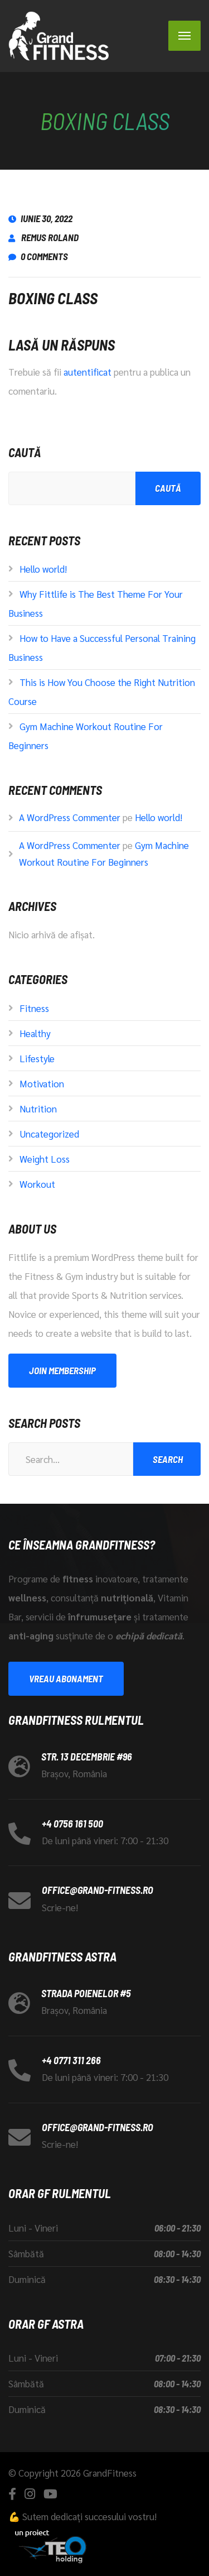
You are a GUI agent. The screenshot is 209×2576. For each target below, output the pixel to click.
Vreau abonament (66, 1678)
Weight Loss (45, 1159)
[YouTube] (50, 2493)
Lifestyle (37, 1058)
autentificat (87, 372)
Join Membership (62, 1370)
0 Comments (38, 256)
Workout (37, 1184)
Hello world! (43, 569)
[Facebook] (12, 2493)
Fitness (34, 1008)
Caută (24, 452)
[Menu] (184, 36)
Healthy (35, 1033)
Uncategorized (49, 1134)
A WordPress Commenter (69, 817)
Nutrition (38, 1108)
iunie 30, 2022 (40, 218)
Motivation (42, 1083)
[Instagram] (30, 2493)
